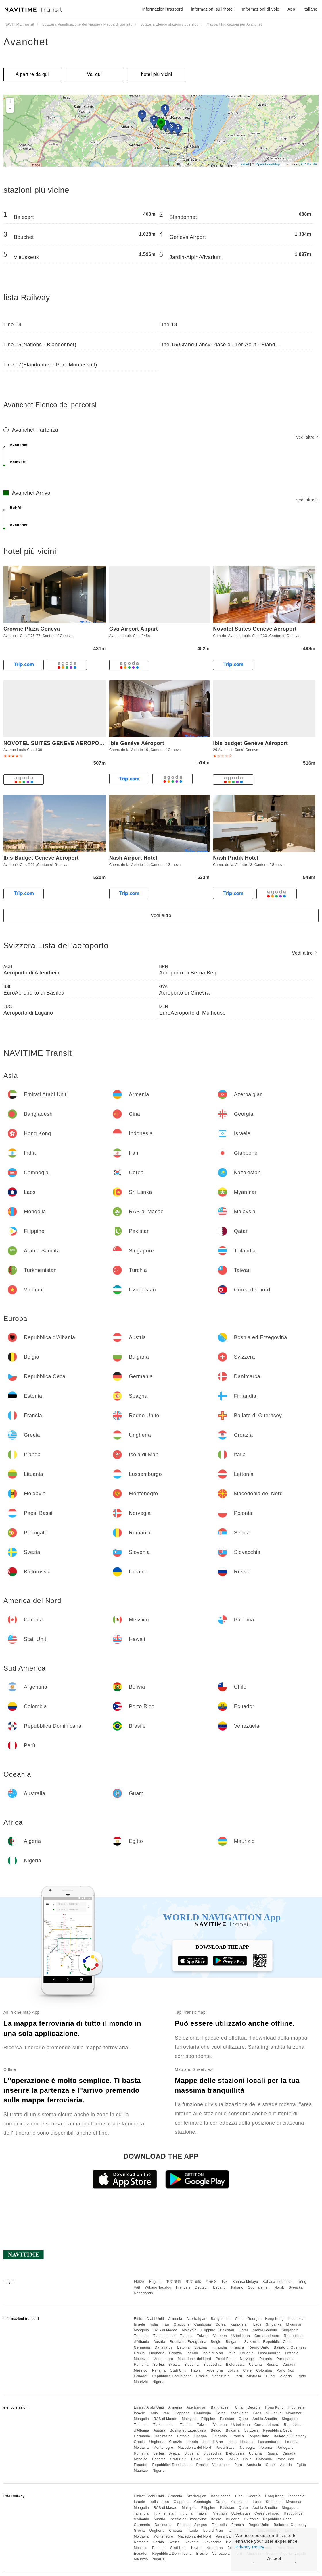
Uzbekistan (240, 2336)
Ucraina (255, 2365)
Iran (165, 2324)
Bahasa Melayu (245, 2282)
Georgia (253, 2319)
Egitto (301, 2376)
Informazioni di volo (260, 9)
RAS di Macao (165, 2330)
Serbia (158, 2365)
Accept (274, 2558)
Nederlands (143, 2293)
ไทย (224, 2282)
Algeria (286, 2376)
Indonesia (296, 2319)
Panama (159, 2370)
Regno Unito (258, 2347)
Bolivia (233, 2370)
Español (220, 2287)
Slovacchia (212, 2365)
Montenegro (163, 2359)
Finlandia (219, 2347)
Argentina (215, 2370)
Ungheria (157, 2353)
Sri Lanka (274, 2324)
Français (183, 2287)
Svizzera (251, 2342)
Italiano (237, 2287)
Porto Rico (285, 2370)
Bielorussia (235, 2365)
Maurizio (141, 2382)
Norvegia (247, 2359)
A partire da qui (32, 74)
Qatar (243, 2330)
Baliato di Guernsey (290, 2347)
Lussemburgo (269, 2353)
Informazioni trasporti (162, 9)
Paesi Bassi (225, 2359)
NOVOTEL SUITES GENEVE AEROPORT (54, 743)
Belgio (216, 2342)
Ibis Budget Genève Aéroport (41, 858)
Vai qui (94, 74)
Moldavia (141, 2359)
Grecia (139, 2353)
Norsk (279, 2287)
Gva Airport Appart (133, 629)
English (155, 2282)
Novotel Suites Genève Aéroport (254, 629)
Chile (247, 2370)
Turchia (186, 2336)
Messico (140, 2370)
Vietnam (220, 2336)
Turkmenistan (164, 2336)
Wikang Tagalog (158, 2287)
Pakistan (227, 2330)
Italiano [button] (310, 9)
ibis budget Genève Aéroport (250, 743)
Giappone (182, 2324)
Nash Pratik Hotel (235, 858)
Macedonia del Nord (194, 2359)
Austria (159, 2342)
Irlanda (192, 2353)
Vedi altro (307, 437)
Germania (142, 2347)
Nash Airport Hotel (133, 858)
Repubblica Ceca (277, 2342)
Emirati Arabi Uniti (149, 2319)
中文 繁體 (173, 2282)
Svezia (174, 2365)
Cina (239, 2319)
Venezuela (221, 2376)
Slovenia (191, 2365)
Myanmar (294, 2324)
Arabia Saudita (264, 2330)
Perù (238, 2376)
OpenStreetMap (268, 164)
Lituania (247, 2353)
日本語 (139, 2282)
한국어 (211, 2282)
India (154, 2324)
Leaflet (244, 164)
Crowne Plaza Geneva (31, 629)
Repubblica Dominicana (171, 2376)
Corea (221, 2324)
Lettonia (292, 2353)
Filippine (208, 2330)
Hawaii (196, 2370)
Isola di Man (213, 2353)
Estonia (183, 2347)
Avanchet (26, 41)
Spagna (200, 2347)
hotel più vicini (156, 74)
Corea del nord (266, 2336)
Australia (254, 2376)
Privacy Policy (249, 2546)
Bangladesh (221, 2319)
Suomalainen (259, 2287)
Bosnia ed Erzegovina (188, 2342)
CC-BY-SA (309, 164)
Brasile (202, 2376)
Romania (141, 2365)
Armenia (175, 2319)
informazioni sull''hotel (212, 9)
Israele (139, 2324)
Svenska (296, 2287)
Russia (272, 2365)
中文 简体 (194, 2282)
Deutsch (202, 2287)
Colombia (264, 2370)
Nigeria (159, 2382)
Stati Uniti (178, 2370)
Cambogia (202, 2324)
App (291, 9)
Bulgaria (233, 2342)
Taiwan (202, 2336)
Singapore (290, 2330)
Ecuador (140, 2376)
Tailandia (141, 2336)
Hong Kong (274, 2319)
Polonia (265, 2359)
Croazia (175, 2353)
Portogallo (285, 2359)
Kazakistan (239, 2324)
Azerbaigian (196, 2319)
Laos (257, 2324)
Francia (237, 2347)
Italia (231, 2353)
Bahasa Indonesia (278, 2282)
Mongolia (141, 2330)
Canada (288, 2365)
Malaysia (189, 2330)
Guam (271, 2376)
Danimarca (164, 2347)
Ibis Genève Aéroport (136, 743)
